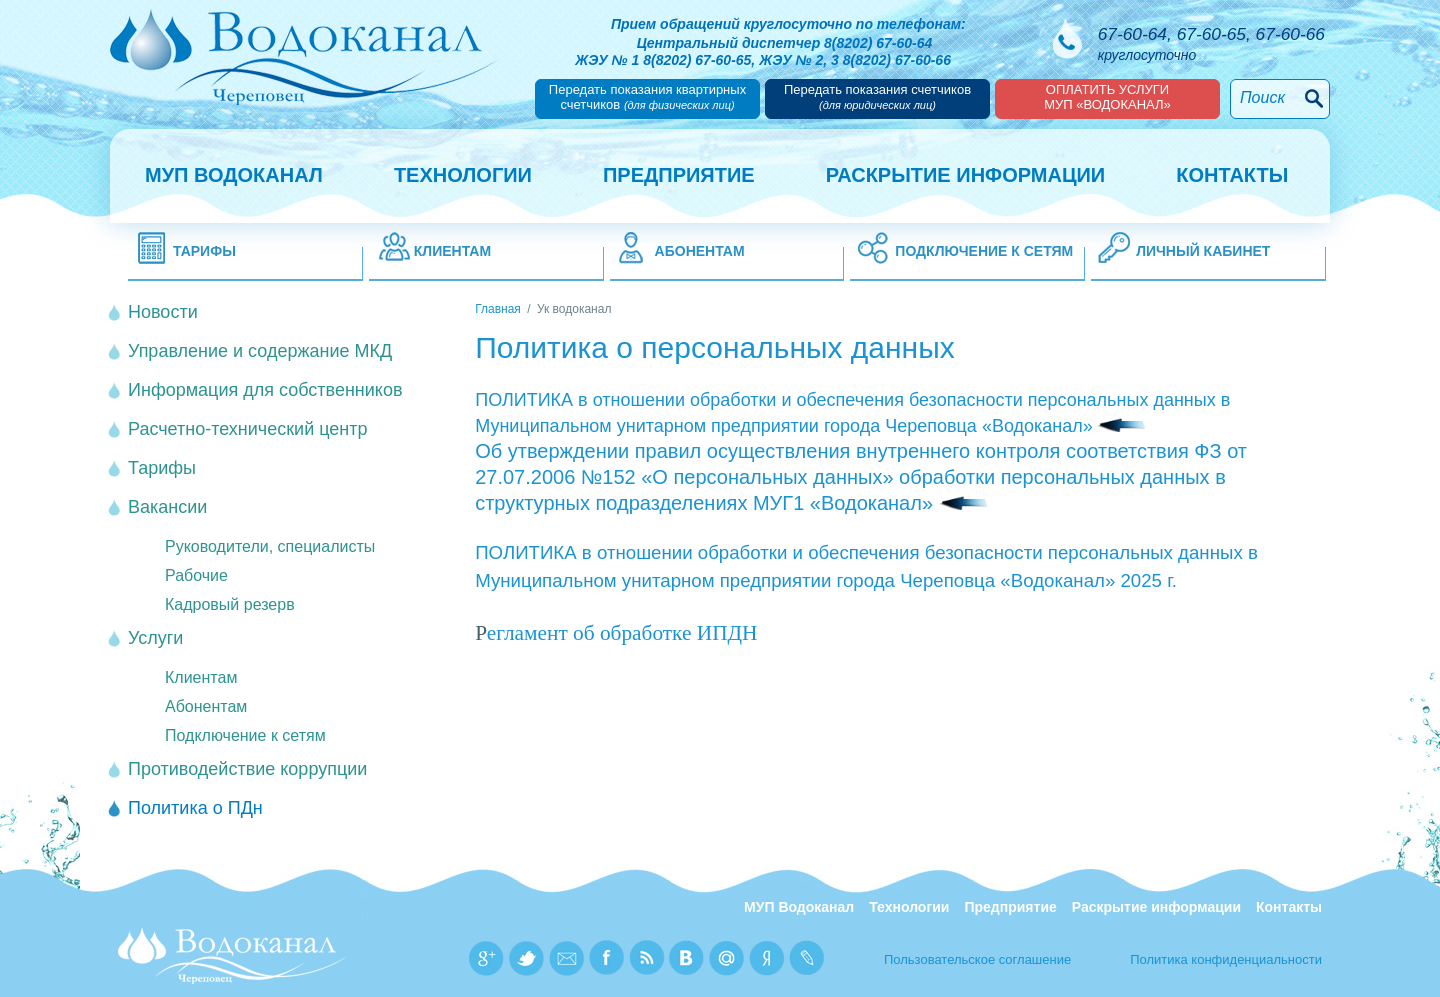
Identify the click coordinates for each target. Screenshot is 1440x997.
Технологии (463, 175)
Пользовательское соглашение (977, 959)
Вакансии (167, 507)
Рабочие (196, 575)
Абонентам (700, 251)
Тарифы (204, 251)
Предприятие (679, 175)
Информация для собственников (265, 390)
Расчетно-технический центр (248, 429)
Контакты (1232, 175)
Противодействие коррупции (247, 769)
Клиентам (452, 251)
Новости (163, 312)
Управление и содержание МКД (260, 351)
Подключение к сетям (984, 251)
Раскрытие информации (966, 175)
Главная (498, 309)
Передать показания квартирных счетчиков (647, 97)
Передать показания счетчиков (877, 96)
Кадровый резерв (230, 604)
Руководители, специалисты (270, 546)
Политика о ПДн (195, 808)
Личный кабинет (1203, 251)
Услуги (155, 638)
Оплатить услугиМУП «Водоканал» (1107, 97)
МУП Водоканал (234, 175)
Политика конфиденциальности (1226, 959)
